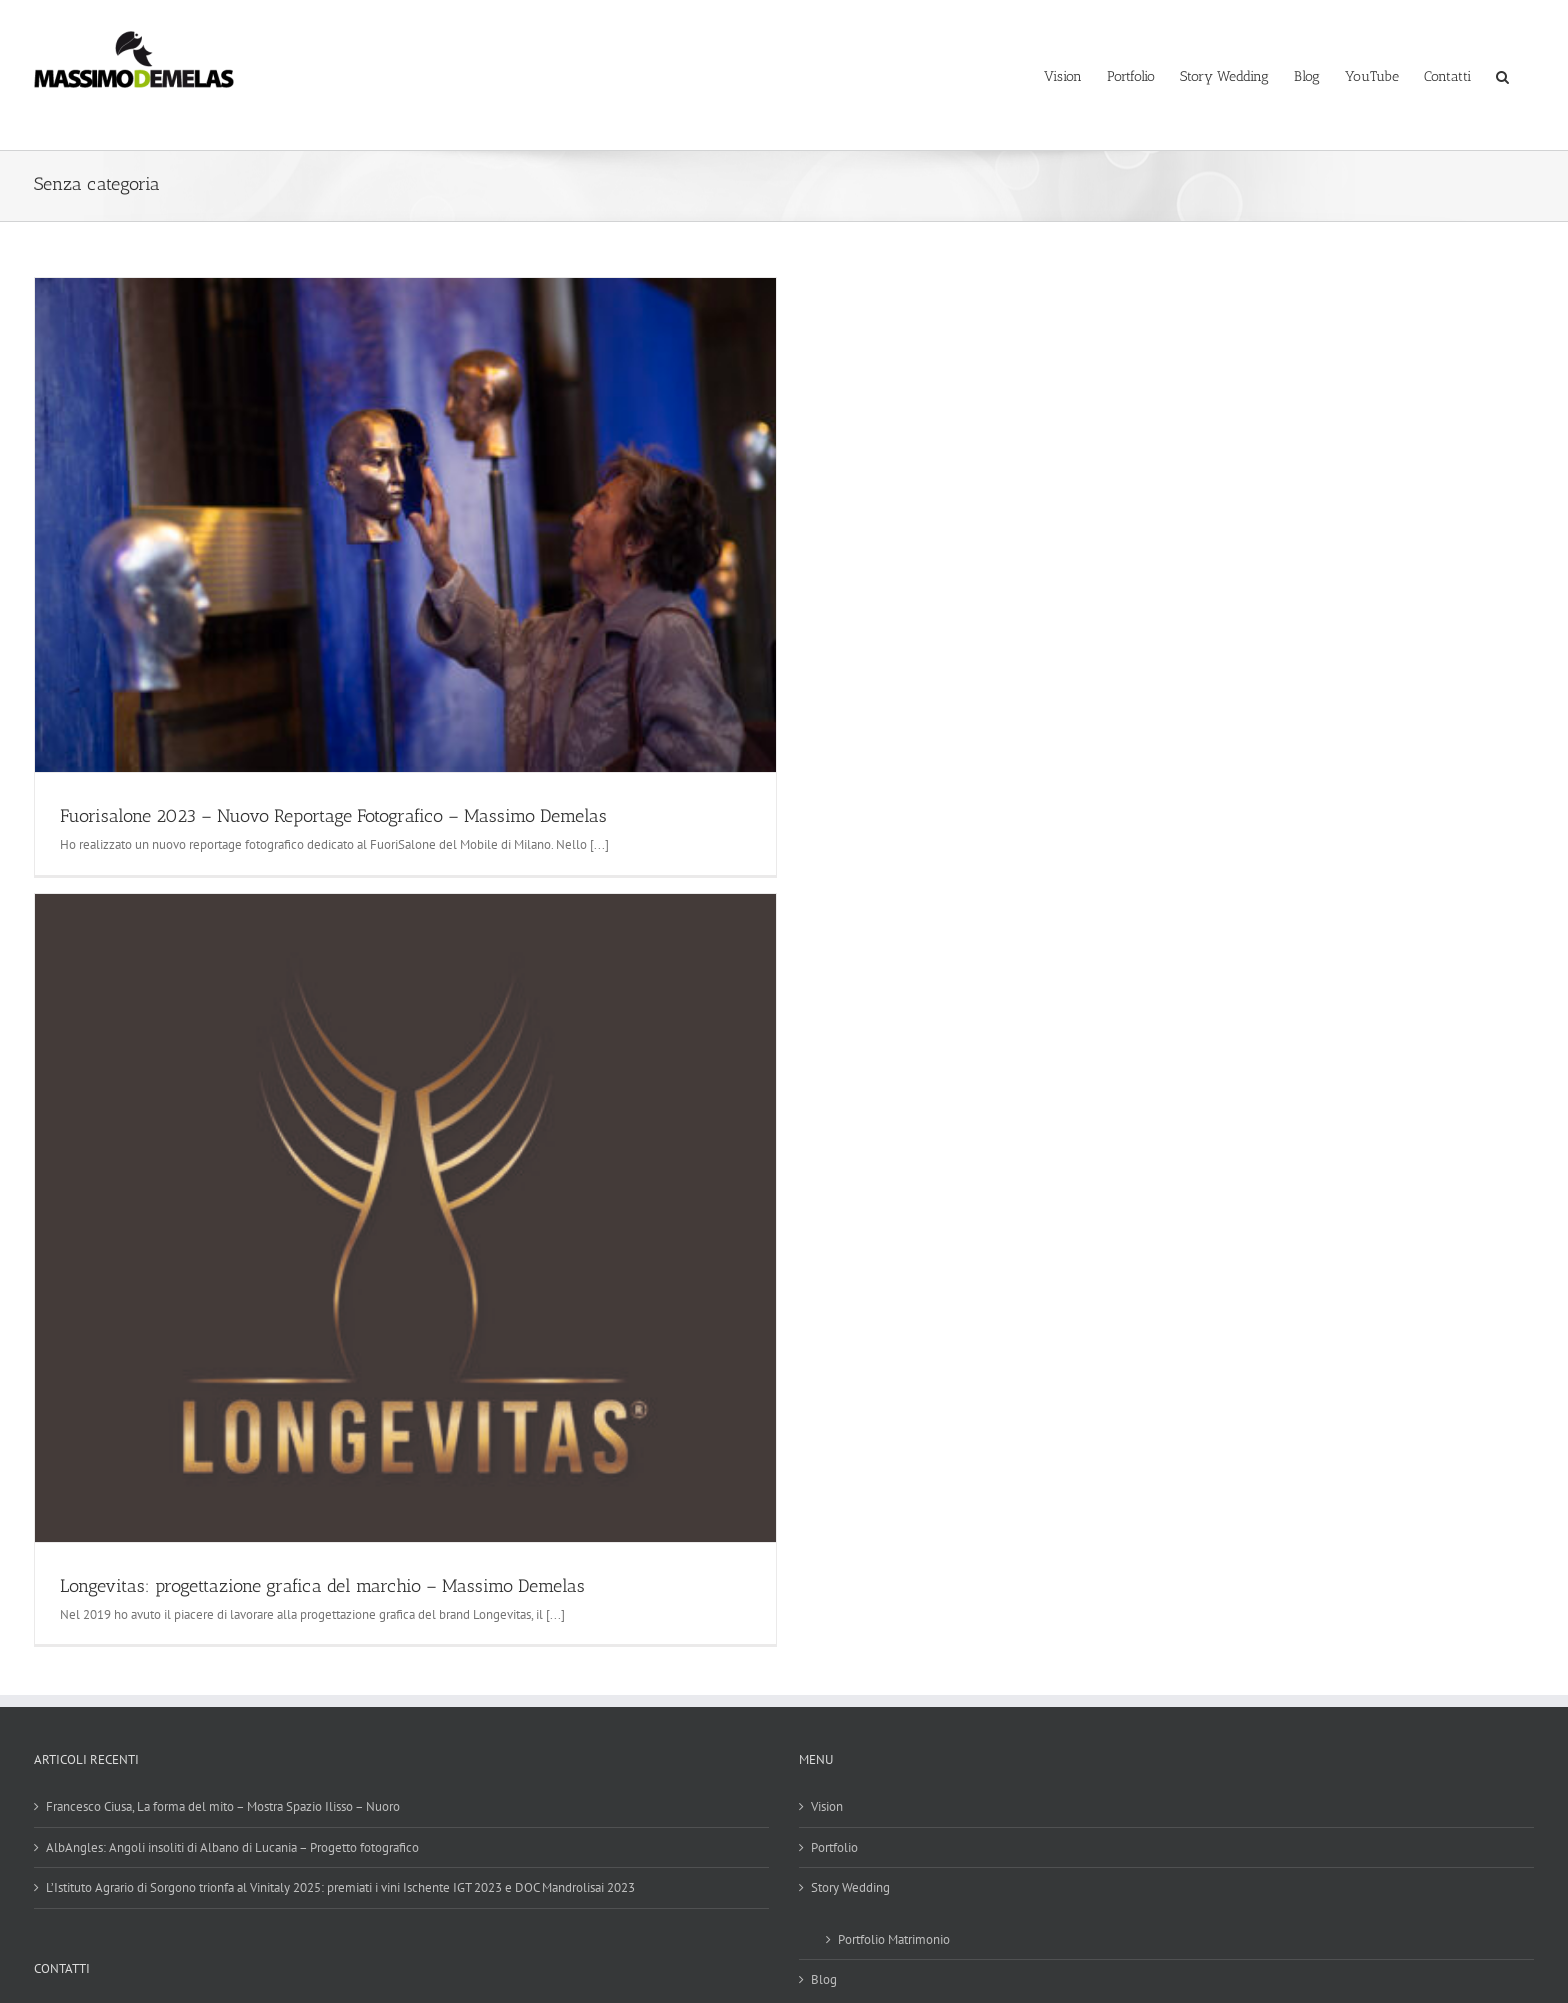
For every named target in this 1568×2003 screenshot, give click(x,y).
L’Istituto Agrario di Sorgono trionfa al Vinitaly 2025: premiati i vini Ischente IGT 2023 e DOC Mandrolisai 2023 (340, 1887)
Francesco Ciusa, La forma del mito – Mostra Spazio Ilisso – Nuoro (223, 1806)
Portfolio (834, 1847)
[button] (1502, 75)
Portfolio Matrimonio (894, 1939)
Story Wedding (850, 1887)
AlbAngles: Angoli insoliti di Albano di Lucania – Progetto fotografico (232, 1847)
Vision (827, 1806)
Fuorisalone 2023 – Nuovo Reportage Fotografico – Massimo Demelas (333, 816)
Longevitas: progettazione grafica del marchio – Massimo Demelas (322, 1586)
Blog (824, 1979)
